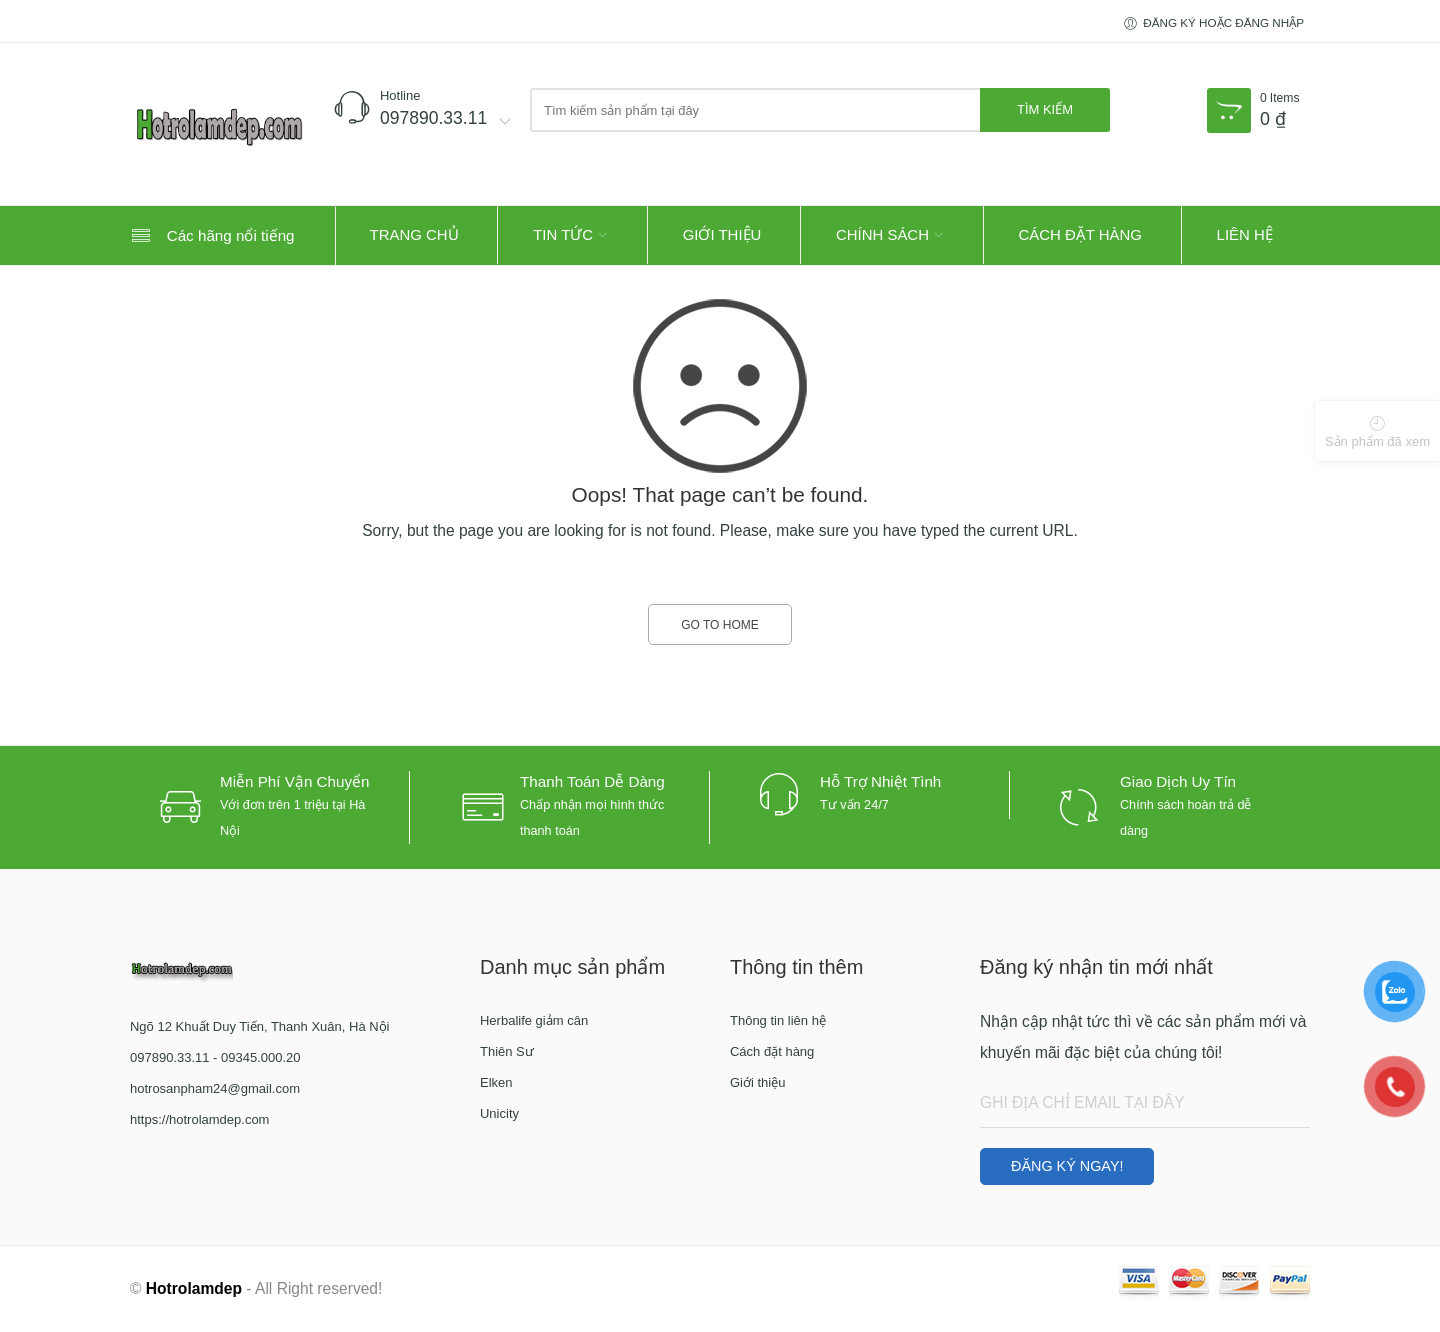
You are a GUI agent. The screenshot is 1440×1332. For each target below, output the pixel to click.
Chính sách (882, 234)
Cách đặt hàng (1080, 234)
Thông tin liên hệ (778, 1020)
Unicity (499, 1113)
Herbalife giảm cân (534, 1020)
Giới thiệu (722, 234)
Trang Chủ (414, 234)
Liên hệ (1245, 234)
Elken (496, 1082)
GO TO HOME (720, 625)
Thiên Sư (507, 1051)
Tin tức (563, 234)
